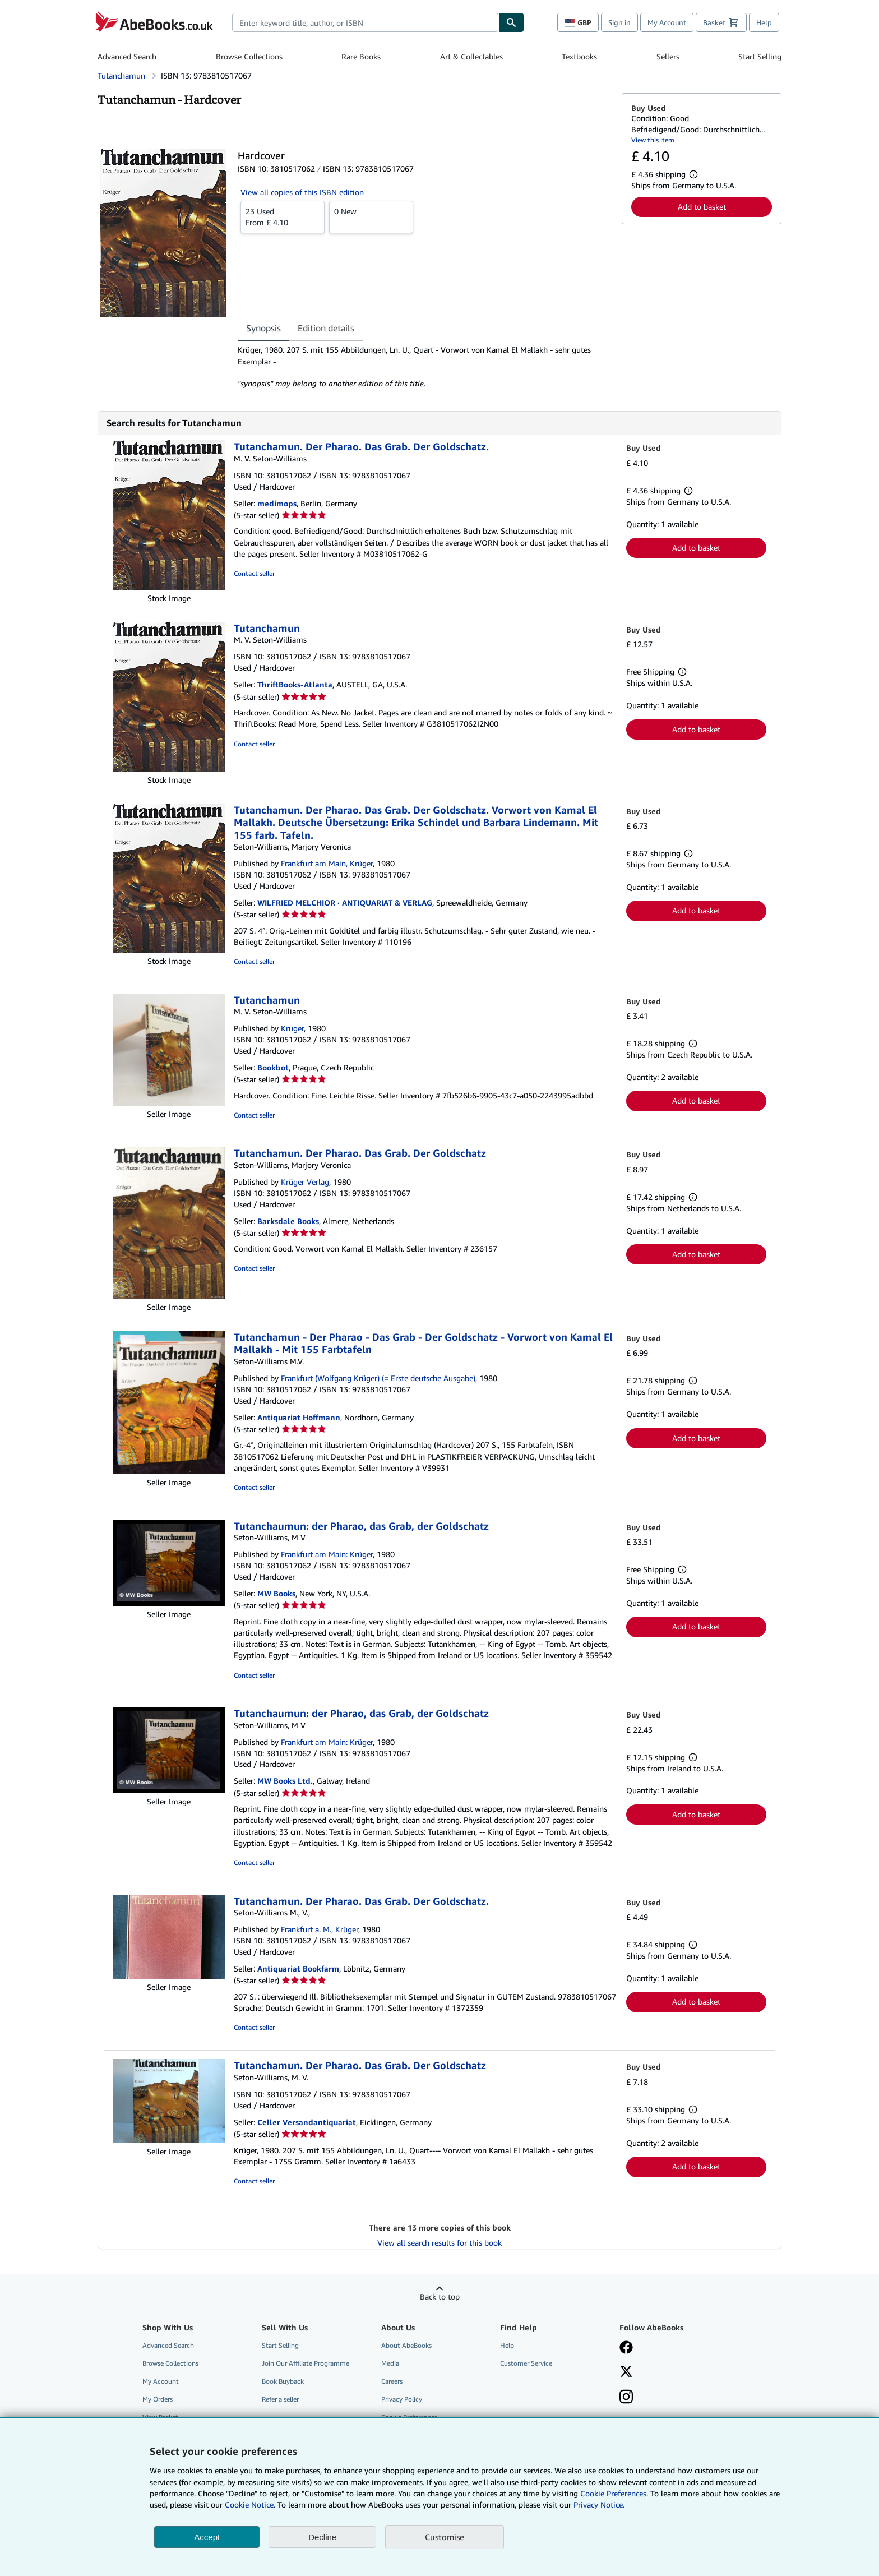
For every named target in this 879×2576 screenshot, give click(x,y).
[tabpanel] (425, 366)
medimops (277, 503)
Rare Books (361, 56)
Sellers (667, 56)
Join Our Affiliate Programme (305, 2363)
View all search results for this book (439, 2242)
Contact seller (254, 573)
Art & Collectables (471, 56)
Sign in (619, 22)
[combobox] (365, 22)
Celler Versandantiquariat (306, 2122)
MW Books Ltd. (285, 1780)
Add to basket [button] (702, 206)
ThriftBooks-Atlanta (294, 684)
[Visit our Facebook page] (626, 2348)
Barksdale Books (288, 1221)
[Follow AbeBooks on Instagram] (626, 2397)
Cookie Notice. (250, 2504)
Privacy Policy (401, 2399)
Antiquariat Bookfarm (298, 1968)
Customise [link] (444, 2537)
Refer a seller (280, 2399)
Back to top (440, 2296)
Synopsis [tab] (263, 328)
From (283, 216)
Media (390, 2363)
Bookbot (273, 1067)
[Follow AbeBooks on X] (626, 2372)
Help (764, 22)
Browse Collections (249, 56)
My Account (666, 22)
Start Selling (759, 56)
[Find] (511, 22)
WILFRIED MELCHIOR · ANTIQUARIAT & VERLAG (344, 902)
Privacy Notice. (598, 2504)
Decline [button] (322, 2537)
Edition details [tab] (326, 328)
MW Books (276, 1593)
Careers (392, 2381)
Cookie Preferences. (614, 2493)
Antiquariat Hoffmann (298, 1417)
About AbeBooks (406, 2345)
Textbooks (579, 56)
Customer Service (526, 2363)
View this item (652, 140)
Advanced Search (127, 56)
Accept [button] (207, 2537)
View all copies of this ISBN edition (302, 192)
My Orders (157, 2399)
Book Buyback (283, 2381)
